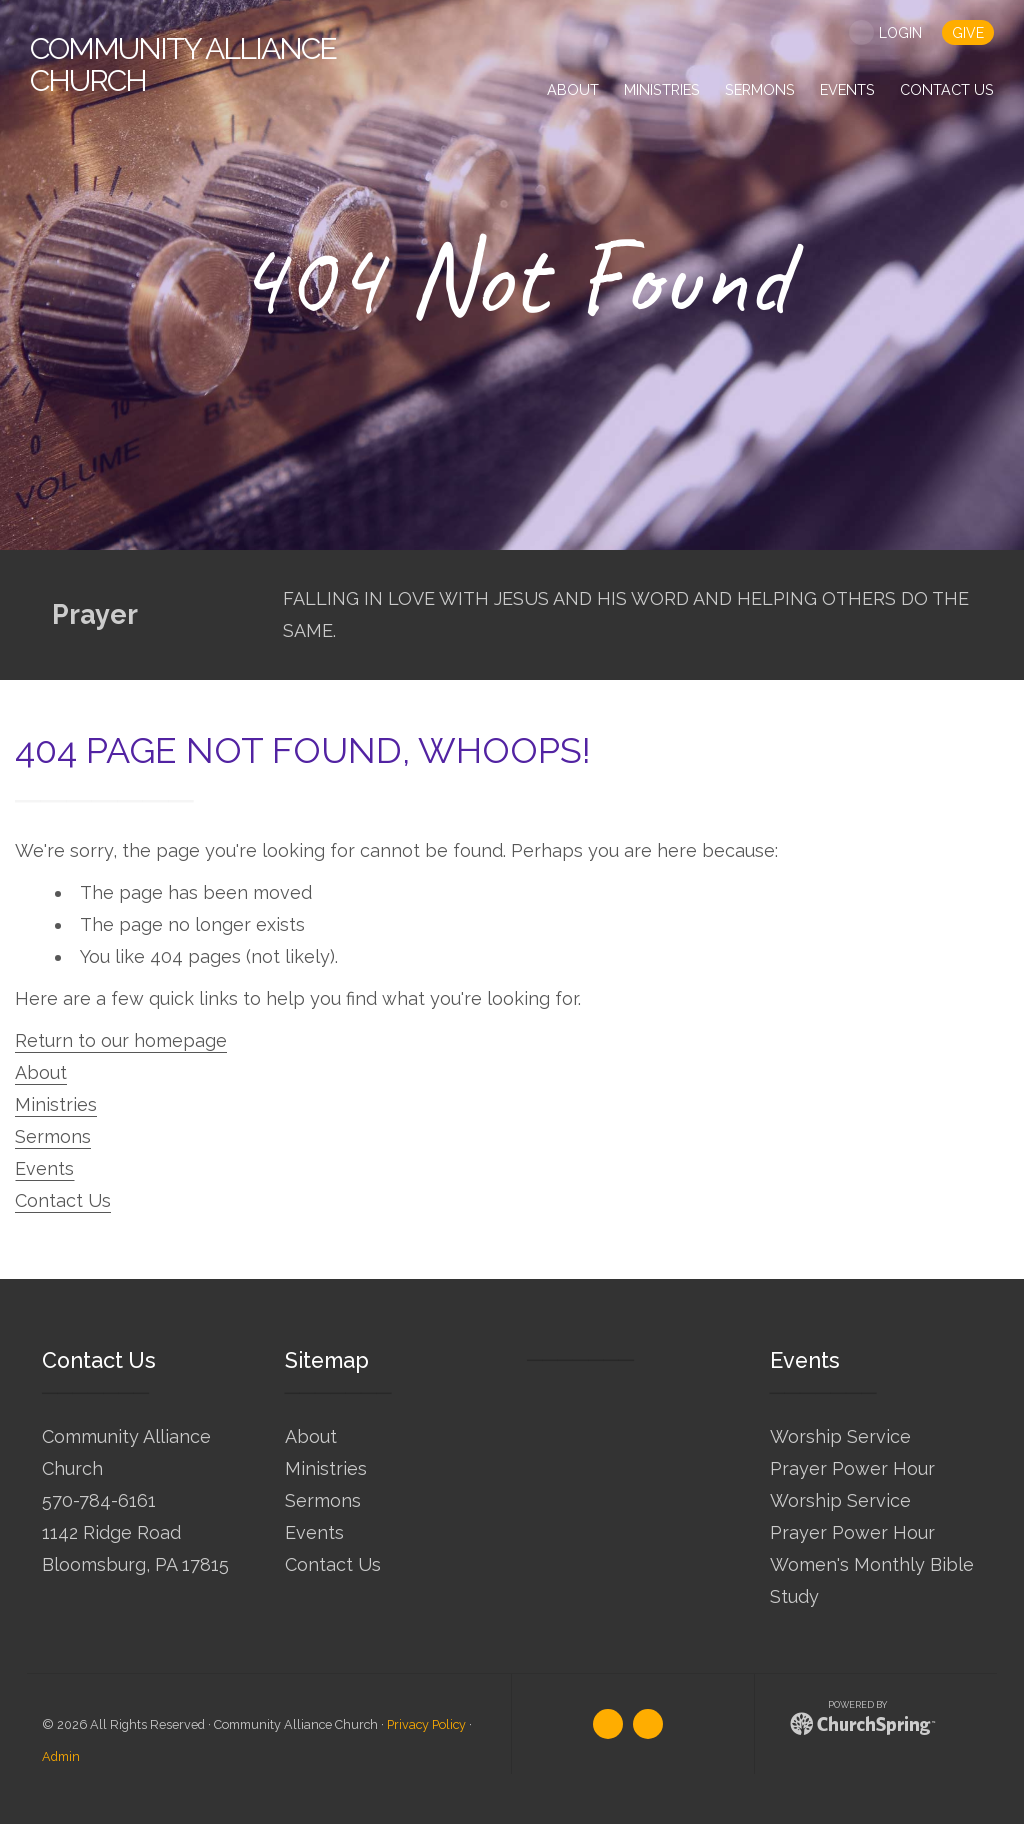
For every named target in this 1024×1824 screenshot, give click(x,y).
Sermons (53, 1136)
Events (44, 1168)
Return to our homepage (121, 1040)
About (41, 1072)
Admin (61, 1756)
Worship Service (840, 1436)
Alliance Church (183, 64)
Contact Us (63, 1200)
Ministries (56, 1104)
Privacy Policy (426, 1724)
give (968, 33)
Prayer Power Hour (852, 1468)
